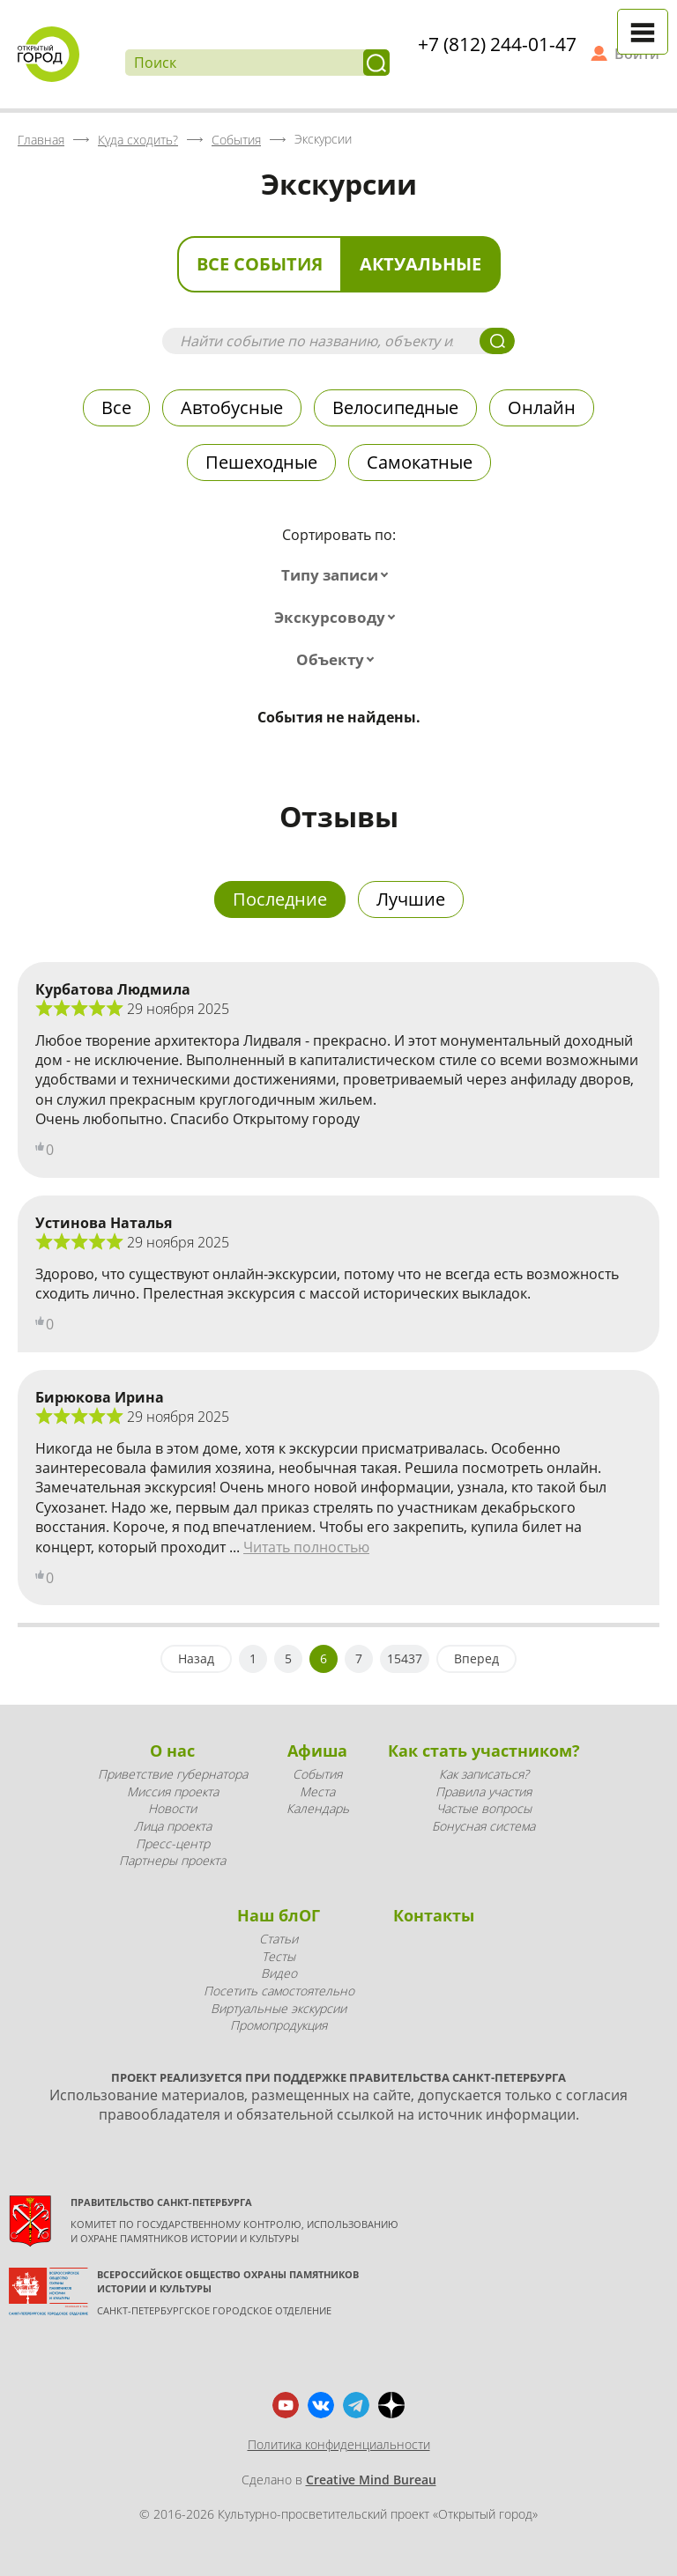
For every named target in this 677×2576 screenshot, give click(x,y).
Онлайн (542, 407)
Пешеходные (261, 462)
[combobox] (338, 575)
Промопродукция (278, 2025)
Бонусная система (483, 1825)
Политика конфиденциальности (339, 2444)
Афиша (317, 1750)
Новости (172, 1808)
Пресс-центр (173, 1843)
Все (116, 407)
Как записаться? (484, 1773)
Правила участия (483, 1791)
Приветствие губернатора (173, 1773)
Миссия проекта (173, 1791)
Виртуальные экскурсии (278, 2008)
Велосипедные (395, 407)
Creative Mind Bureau (371, 2479)
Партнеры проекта (172, 1860)
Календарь (317, 1808)
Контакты (433, 1915)
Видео (279, 1973)
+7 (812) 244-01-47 (497, 44)
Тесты (278, 1956)
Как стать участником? (484, 1750)
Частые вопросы (484, 1808)
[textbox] (338, 575)
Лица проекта (173, 1825)
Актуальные (420, 264)
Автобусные (232, 407)
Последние (280, 899)
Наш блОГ (278, 1915)
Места (317, 1791)
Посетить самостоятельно (279, 1990)
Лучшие (410, 899)
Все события (260, 264)
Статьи (278, 1938)
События (317, 1773)
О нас (172, 1750)
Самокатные (419, 462)
